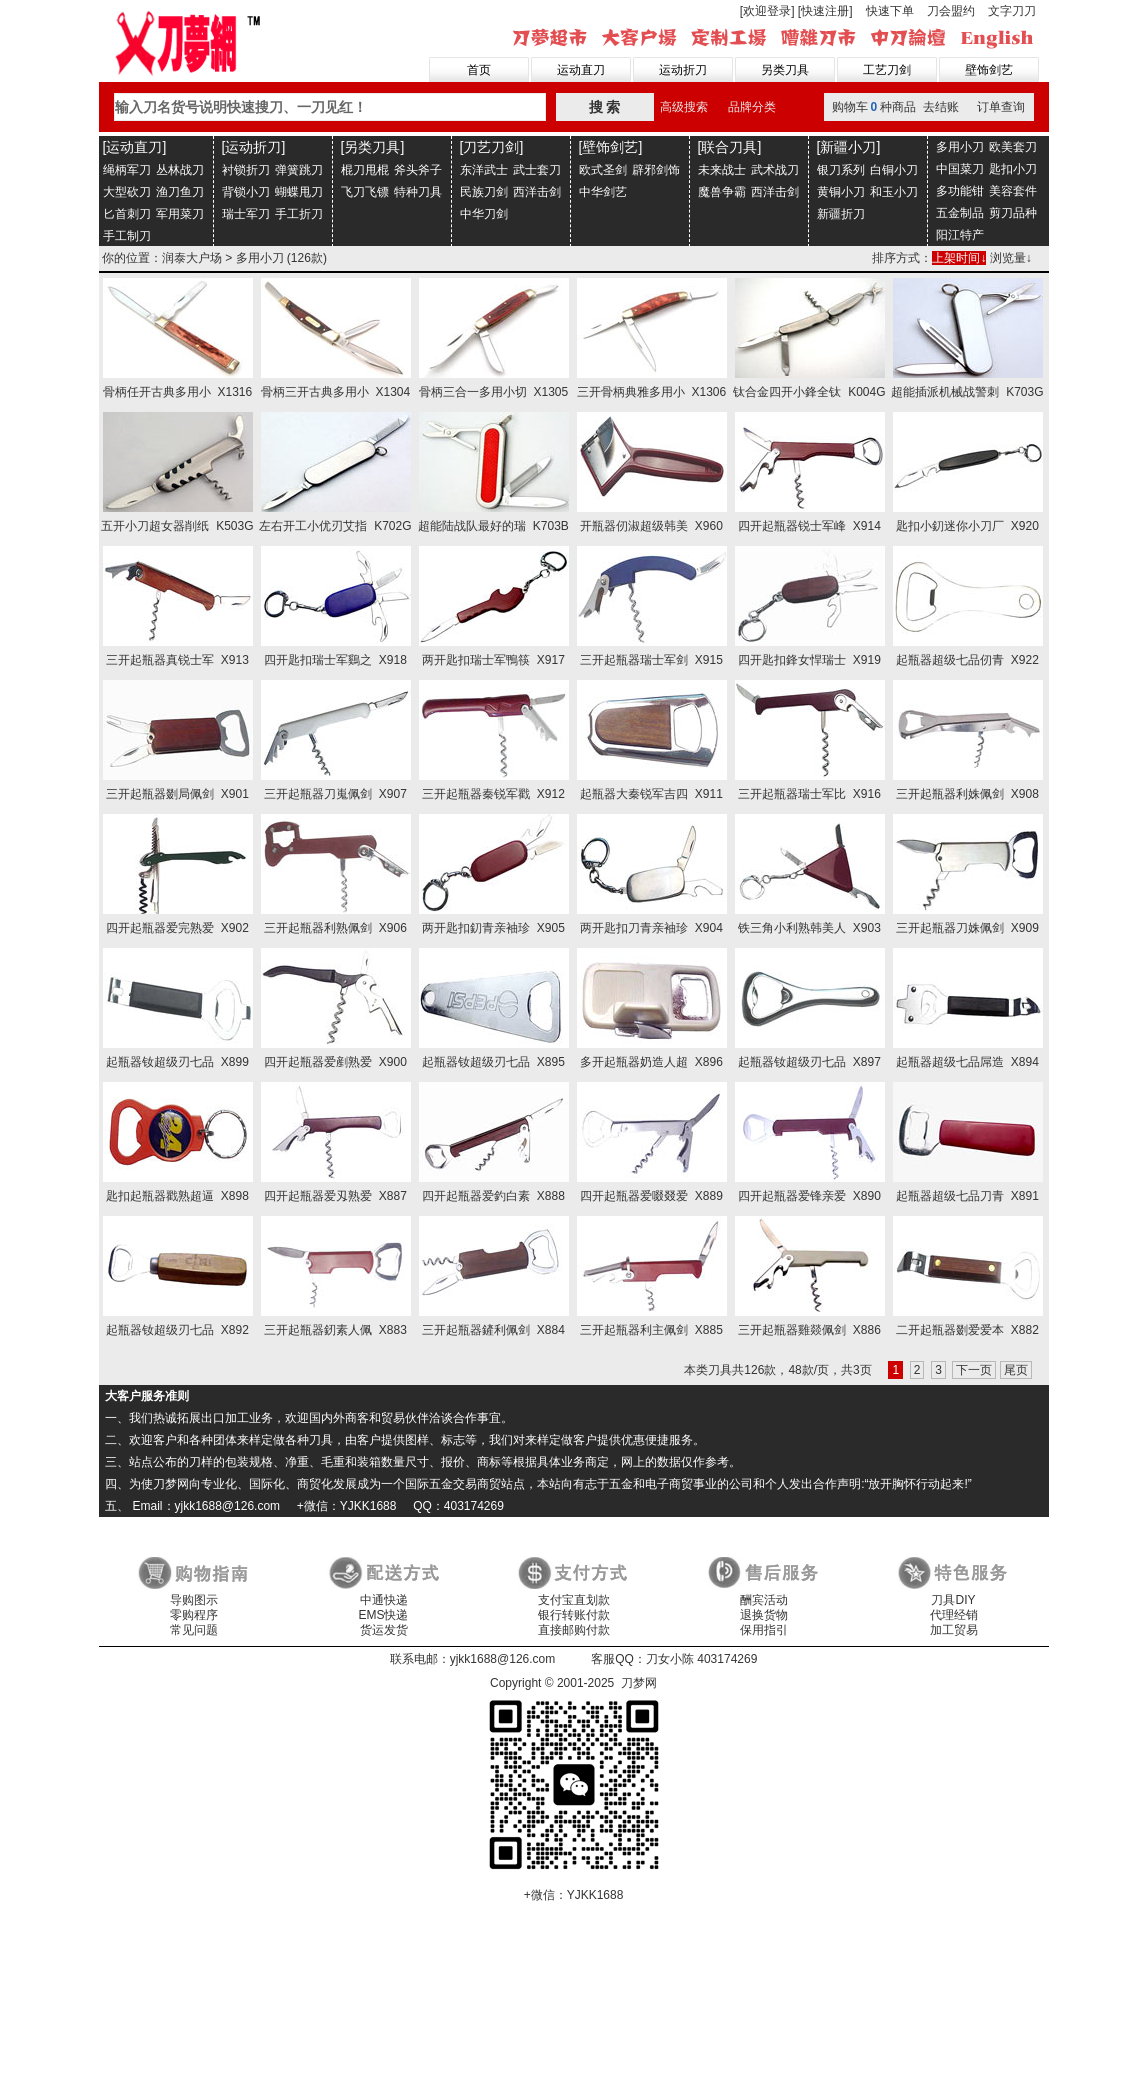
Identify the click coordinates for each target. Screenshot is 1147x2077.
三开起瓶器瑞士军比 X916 (809, 794)
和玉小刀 (894, 192)
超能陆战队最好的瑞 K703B (493, 526)
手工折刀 (299, 214)
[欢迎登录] (767, 11)
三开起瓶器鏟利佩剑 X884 (493, 1330)
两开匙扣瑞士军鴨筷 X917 (493, 660)
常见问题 (194, 1630)
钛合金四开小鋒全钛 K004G (809, 392)
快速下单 (890, 11)
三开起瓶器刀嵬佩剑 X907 (335, 794)
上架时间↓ (959, 258)
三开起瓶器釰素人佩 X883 (335, 1330)
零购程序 (194, 1615)
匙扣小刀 (1013, 169)
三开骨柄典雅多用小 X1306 (651, 392)
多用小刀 (960, 147)
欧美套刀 (1013, 147)
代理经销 (954, 1615)
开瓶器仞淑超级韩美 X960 (651, 526)
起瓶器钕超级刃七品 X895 (493, 1062)
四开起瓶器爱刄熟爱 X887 (335, 1196)
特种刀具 (418, 192)
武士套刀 (537, 170)
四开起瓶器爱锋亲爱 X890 (809, 1196)
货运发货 (384, 1630)
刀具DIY (953, 1600)
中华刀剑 (484, 214)
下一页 (974, 1370)
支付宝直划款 (574, 1600)
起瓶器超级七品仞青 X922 (967, 660)
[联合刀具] (730, 147)
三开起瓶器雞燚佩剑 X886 (809, 1330)
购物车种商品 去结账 (895, 107)
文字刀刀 (1012, 11)
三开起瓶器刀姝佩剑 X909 (967, 928)
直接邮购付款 (574, 1630)
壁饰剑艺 (989, 70)
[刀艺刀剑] (492, 147)
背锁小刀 (246, 192)
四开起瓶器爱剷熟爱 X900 (335, 1062)
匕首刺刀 (127, 214)
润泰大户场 (192, 258)
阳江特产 (960, 235)
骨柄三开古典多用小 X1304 (335, 392)
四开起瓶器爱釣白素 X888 (493, 1196)
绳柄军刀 (127, 170)
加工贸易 (954, 1630)
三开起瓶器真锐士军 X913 (177, 660)
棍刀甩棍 (365, 170)
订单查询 (1001, 107)
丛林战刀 (180, 170)
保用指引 (764, 1630)
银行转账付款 (574, 1615)
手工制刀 (127, 236)
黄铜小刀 (841, 192)
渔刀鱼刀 (180, 192)
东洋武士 (484, 170)
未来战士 (722, 170)
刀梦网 (191, 41)
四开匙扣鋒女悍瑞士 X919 (809, 660)
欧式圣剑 (603, 170)
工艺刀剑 (887, 70)
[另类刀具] (373, 147)
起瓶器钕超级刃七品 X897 (809, 1062)
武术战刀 (775, 170)
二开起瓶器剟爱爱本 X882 (967, 1330)
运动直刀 (581, 70)
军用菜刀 (180, 214)
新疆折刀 (841, 214)
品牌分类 (752, 107)
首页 (479, 70)
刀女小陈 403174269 (701, 1659)
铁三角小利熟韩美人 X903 (809, 928)
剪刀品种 (1013, 213)
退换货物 (764, 1615)
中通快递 (384, 1600)
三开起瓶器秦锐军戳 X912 (493, 794)
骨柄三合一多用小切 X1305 (493, 392)
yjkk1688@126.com (503, 1659)
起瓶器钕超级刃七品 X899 (177, 1062)
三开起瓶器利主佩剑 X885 (651, 1330)
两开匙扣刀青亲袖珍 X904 (651, 928)
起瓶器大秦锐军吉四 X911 (651, 794)
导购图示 (194, 1600)
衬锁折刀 (246, 170)
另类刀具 (785, 70)
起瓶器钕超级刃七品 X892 (177, 1330)
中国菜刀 (960, 169)
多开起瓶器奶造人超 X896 (651, 1062)
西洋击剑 (537, 192)
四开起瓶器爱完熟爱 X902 (177, 928)
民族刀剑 (484, 192)
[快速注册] (825, 11)
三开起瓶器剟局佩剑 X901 (177, 794)
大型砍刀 (127, 192)
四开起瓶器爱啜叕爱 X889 (651, 1196)
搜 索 (605, 107)
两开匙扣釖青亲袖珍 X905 (493, 928)
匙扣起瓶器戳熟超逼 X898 (177, 1196)
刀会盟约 (951, 11)
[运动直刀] (135, 147)
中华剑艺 (603, 192)
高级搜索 (684, 107)
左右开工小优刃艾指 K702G (335, 526)
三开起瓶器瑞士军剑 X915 (651, 660)
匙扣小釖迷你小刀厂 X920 (967, 526)
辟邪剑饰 (656, 170)
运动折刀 (683, 70)
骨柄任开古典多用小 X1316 (177, 392)
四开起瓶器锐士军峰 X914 (809, 526)
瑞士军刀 (246, 214)
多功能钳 (960, 191)
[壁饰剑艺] (611, 147)
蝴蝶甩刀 (299, 192)
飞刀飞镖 (365, 192)
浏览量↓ (1011, 258)
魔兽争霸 (722, 192)
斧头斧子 (418, 170)
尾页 (1016, 1370)
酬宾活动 (764, 1600)
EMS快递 (383, 1615)
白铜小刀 (894, 170)
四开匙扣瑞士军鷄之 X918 (335, 660)
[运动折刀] (254, 147)
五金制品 (960, 213)
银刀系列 (841, 170)
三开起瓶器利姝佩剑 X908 (967, 794)
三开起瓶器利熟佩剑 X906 (335, 928)
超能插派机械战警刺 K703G (967, 392)
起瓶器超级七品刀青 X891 (967, 1196)
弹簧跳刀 (299, 170)
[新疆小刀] (849, 147)
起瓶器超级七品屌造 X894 (967, 1062)
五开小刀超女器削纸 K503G (177, 526)
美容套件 (1013, 191)
